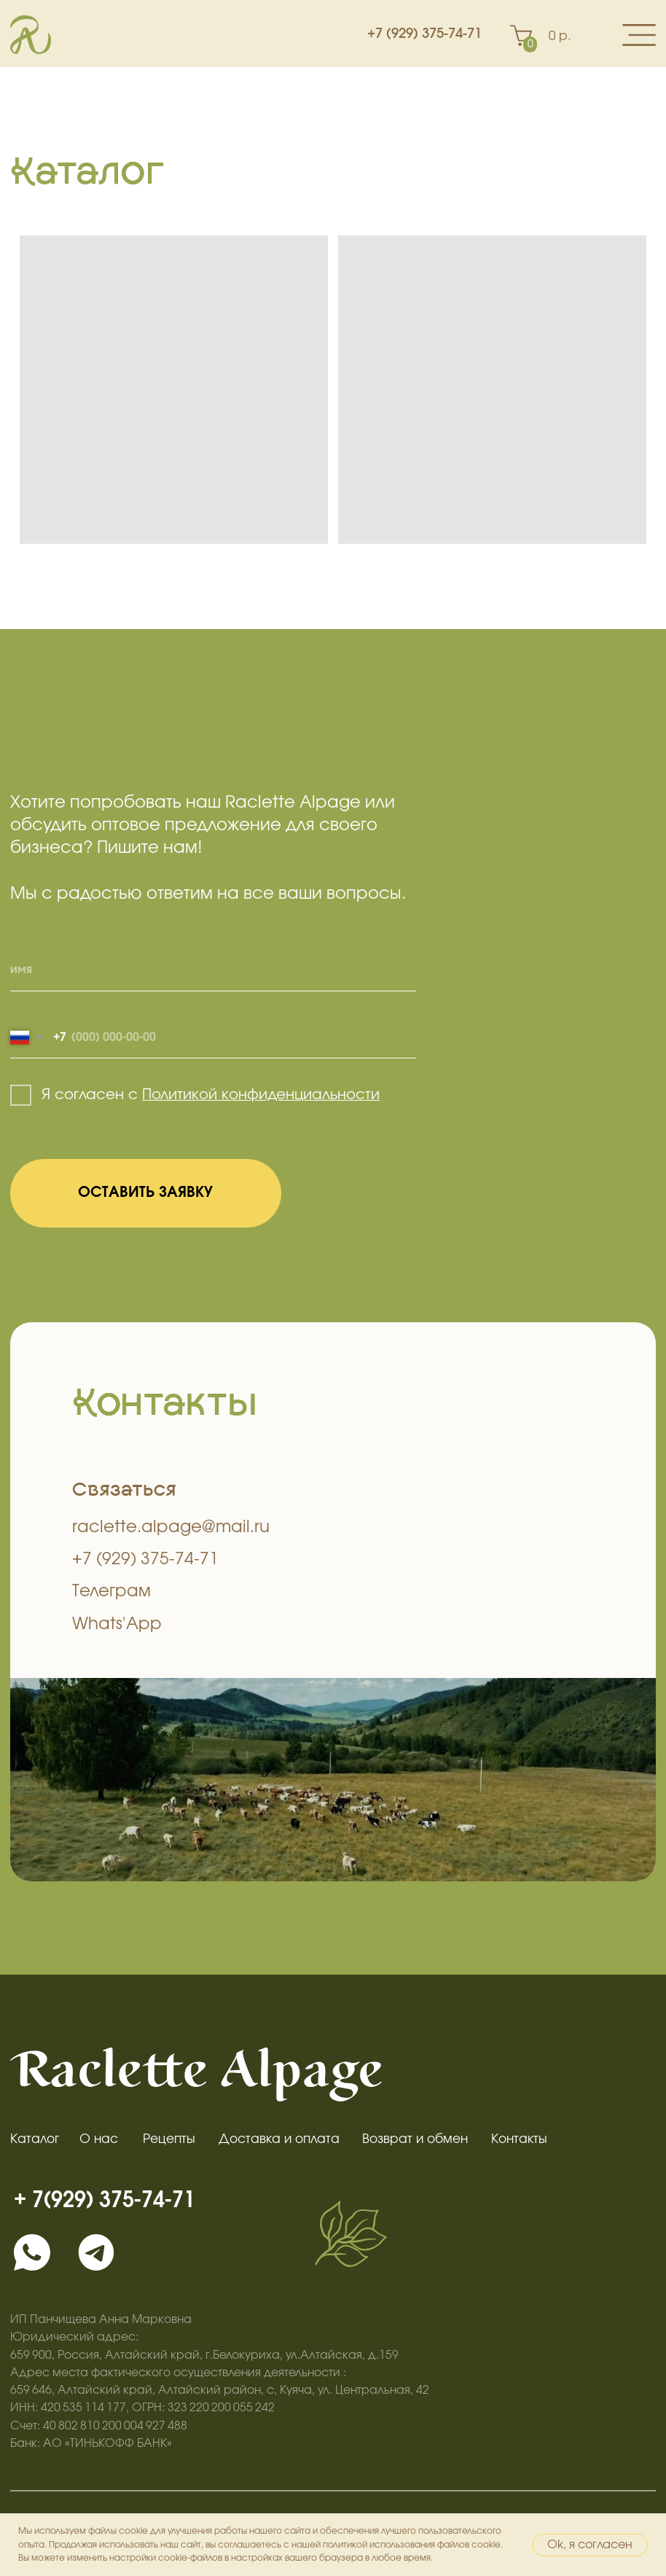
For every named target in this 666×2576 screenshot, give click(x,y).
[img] (32, 2252)
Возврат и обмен (415, 2139)
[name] (213, 970)
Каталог (34, 2139)
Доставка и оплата (279, 2139)
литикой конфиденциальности (270, 1095)
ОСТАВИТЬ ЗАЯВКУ (145, 1192)
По (151, 1095)
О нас (98, 2139)
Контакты (519, 2139)
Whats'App (117, 1624)
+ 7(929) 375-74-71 (104, 2200)
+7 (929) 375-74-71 (424, 34)
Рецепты (169, 2139)
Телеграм (111, 1591)
